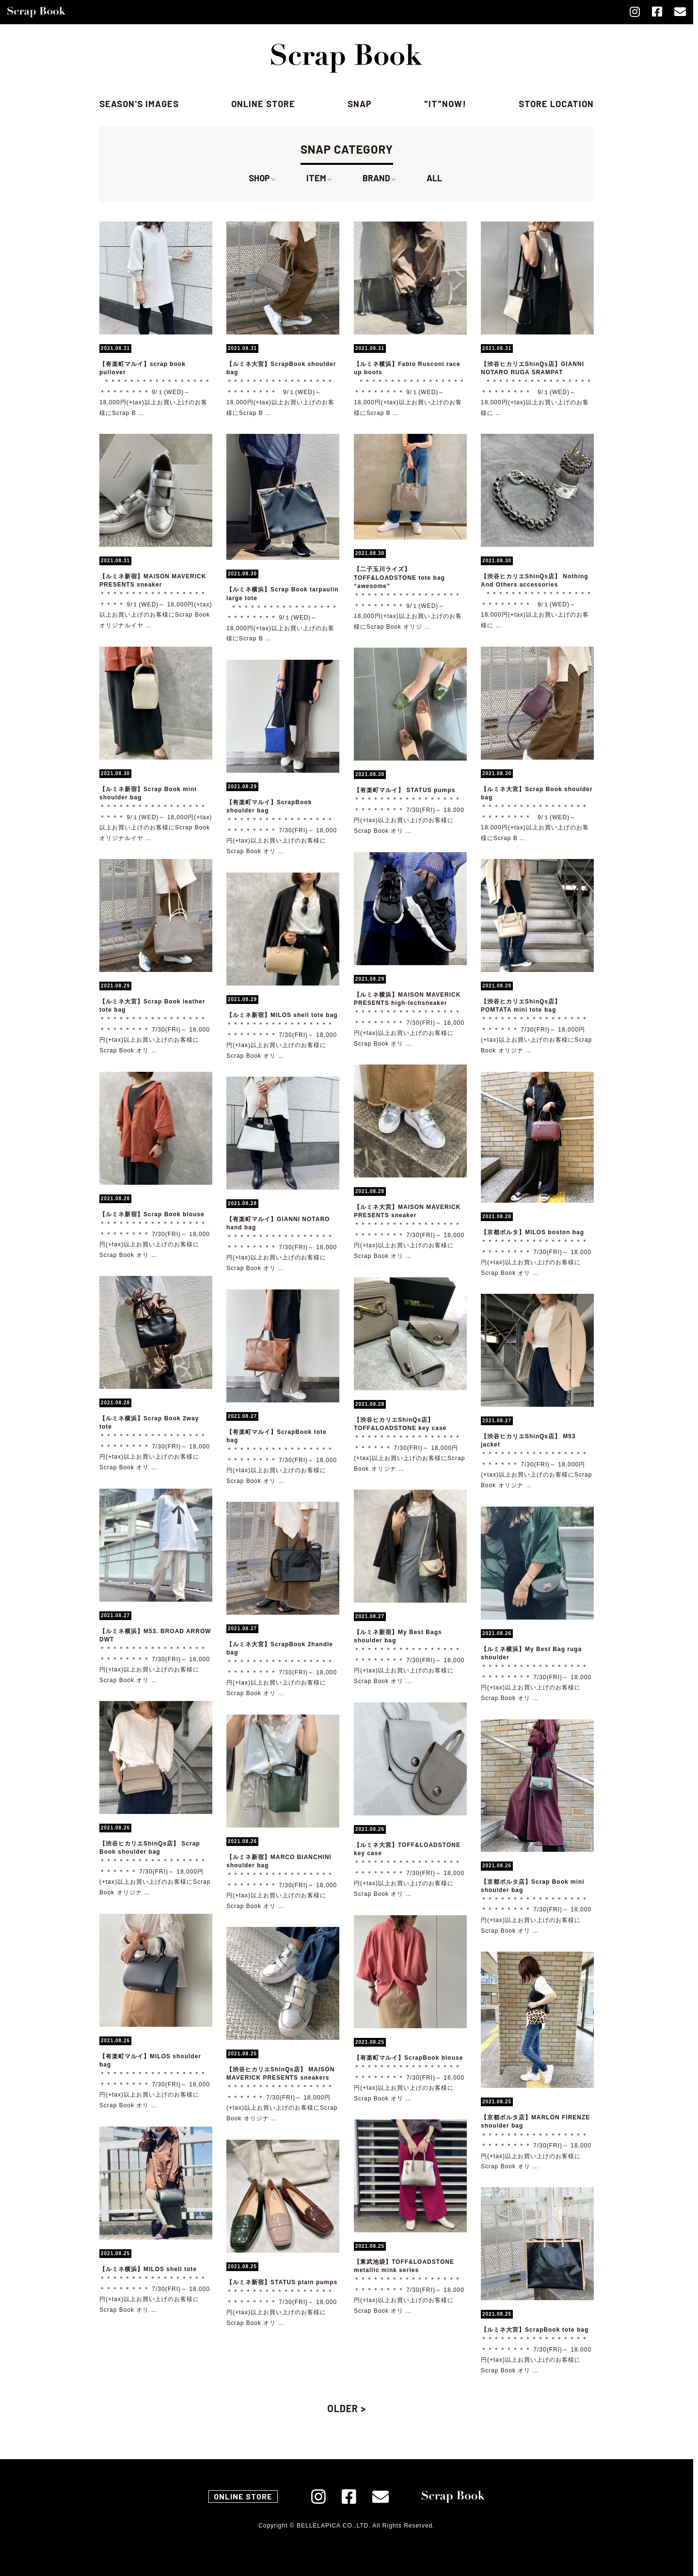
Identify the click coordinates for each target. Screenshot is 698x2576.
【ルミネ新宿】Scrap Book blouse (152, 1214)
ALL (434, 178)
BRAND (379, 178)
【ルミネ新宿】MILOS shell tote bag (282, 1015)
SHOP (262, 178)
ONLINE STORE (243, 2496)
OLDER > (346, 2408)
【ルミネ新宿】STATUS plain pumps (281, 2282)
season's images (139, 104)
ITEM (319, 178)
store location (556, 104)
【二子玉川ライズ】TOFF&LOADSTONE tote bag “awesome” (399, 577)
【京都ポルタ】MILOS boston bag (532, 1232)
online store (263, 104)
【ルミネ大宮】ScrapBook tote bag (534, 2329)
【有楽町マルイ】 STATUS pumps (404, 790)
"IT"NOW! (445, 104)
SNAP (360, 104)
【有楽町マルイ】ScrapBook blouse (408, 2057)
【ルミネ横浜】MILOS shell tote (148, 2269)
